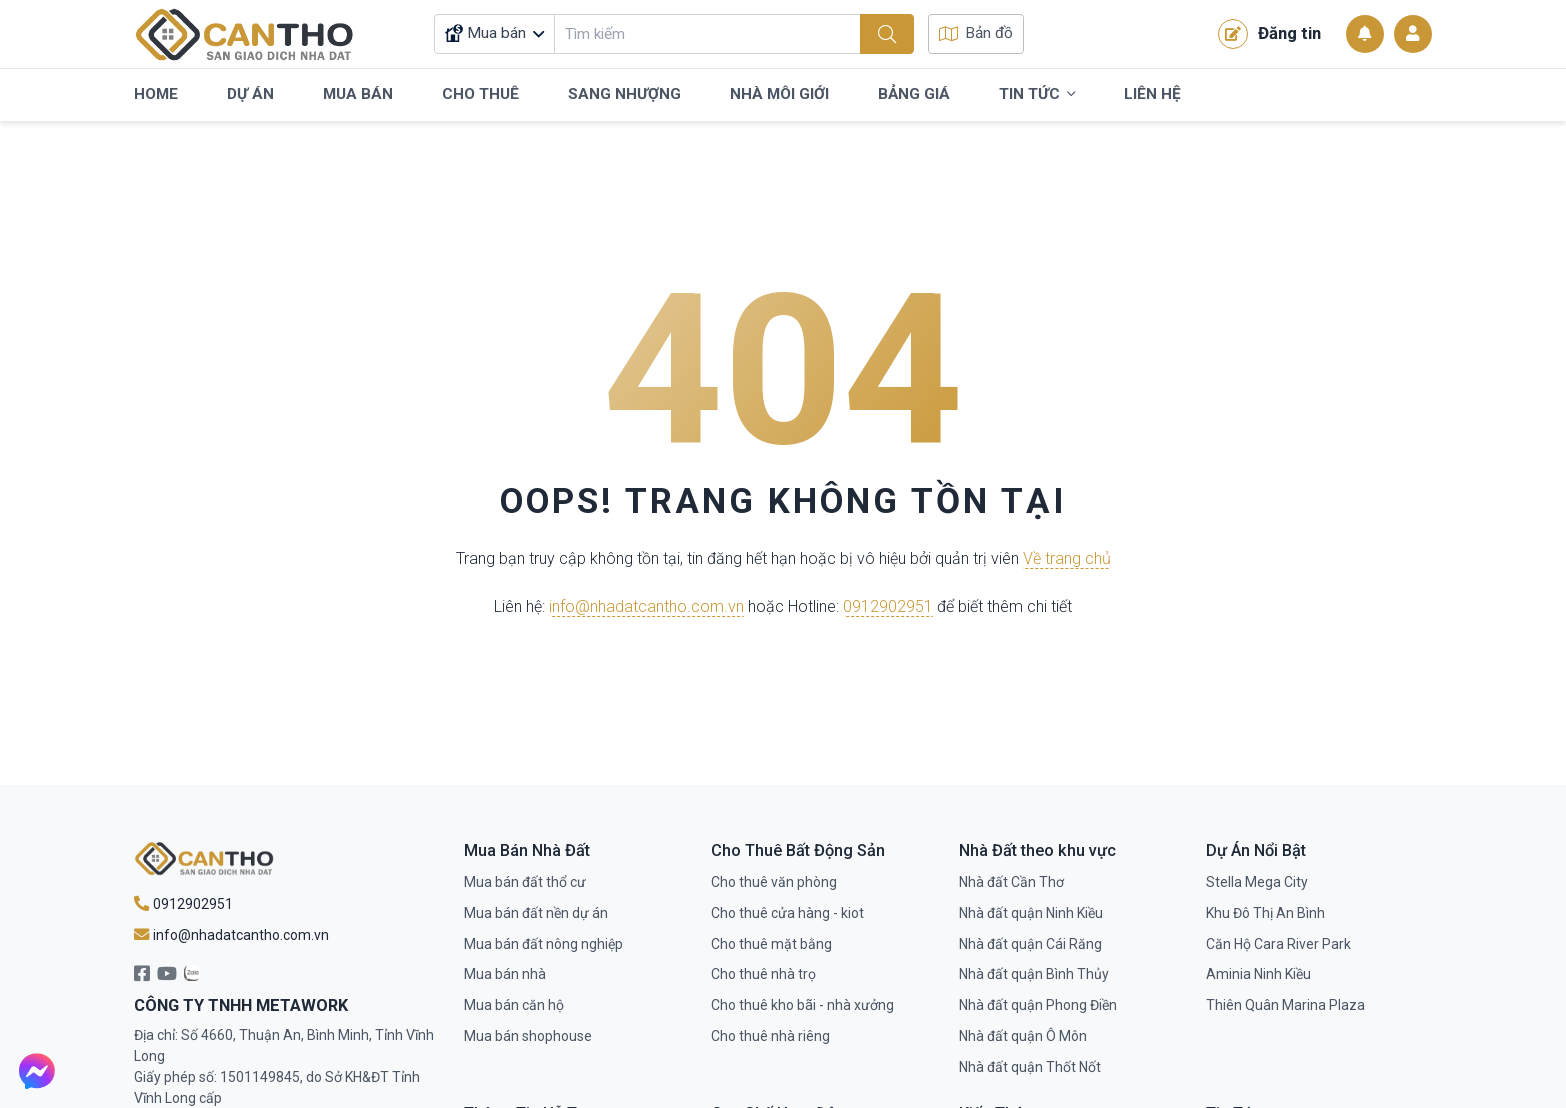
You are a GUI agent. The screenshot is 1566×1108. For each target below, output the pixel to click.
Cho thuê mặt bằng (771, 944)
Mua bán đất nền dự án (536, 913)
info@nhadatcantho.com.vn (646, 606)
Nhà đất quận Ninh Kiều (1031, 913)
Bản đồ (976, 33)
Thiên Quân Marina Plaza (1285, 1005)
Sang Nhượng (624, 94)
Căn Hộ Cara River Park (1278, 944)
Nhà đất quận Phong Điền (1038, 1005)
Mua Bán (358, 94)
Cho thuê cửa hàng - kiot (787, 913)
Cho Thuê (480, 94)
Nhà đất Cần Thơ (1011, 882)
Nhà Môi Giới (779, 94)
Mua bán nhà (505, 974)
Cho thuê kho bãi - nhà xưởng (802, 1005)
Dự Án (250, 94)
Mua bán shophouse (528, 1036)
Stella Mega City (1257, 882)
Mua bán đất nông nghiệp (543, 944)
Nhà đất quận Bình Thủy (1034, 974)
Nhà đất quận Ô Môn (1023, 1036)
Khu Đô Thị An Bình (1265, 913)
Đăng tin (1269, 34)
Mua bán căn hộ (514, 1005)
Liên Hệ (1152, 94)
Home (156, 94)
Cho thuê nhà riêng (770, 1036)
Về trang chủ (1067, 559)
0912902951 (888, 606)
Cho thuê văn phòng (774, 882)
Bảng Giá (914, 94)
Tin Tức (1037, 95)
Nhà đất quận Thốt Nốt (1030, 1067)
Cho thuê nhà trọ (763, 974)
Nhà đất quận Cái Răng (1030, 944)
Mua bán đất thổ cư (525, 882)
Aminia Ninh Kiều (1258, 974)
